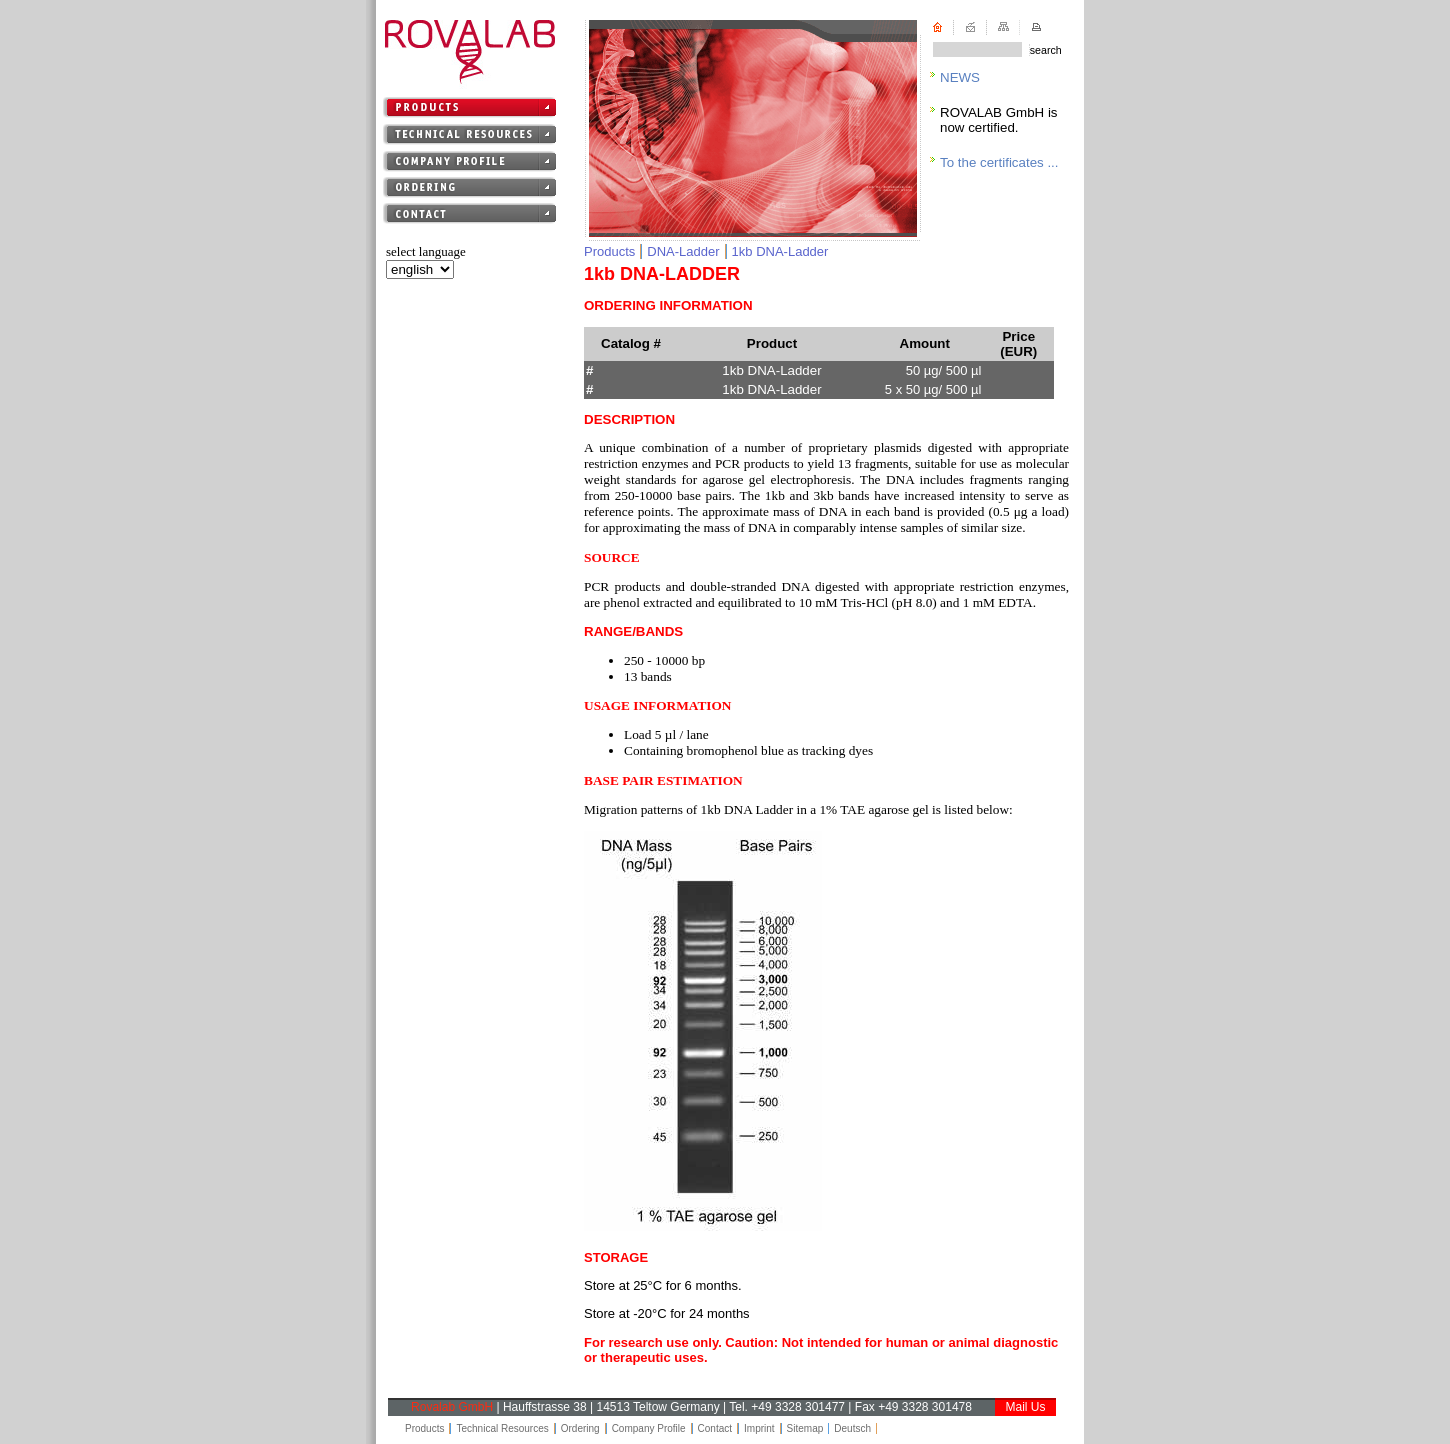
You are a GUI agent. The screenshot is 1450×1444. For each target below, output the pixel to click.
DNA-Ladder (683, 251)
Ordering (580, 1428)
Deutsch (852, 1428)
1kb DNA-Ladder (780, 251)
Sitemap (805, 1428)
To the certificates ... (999, 162)
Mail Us (1025, 1407)
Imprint (759, 1428)
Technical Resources (502, 1428)
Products (609, 251)
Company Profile (649, 1428)
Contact (715, 1428)
